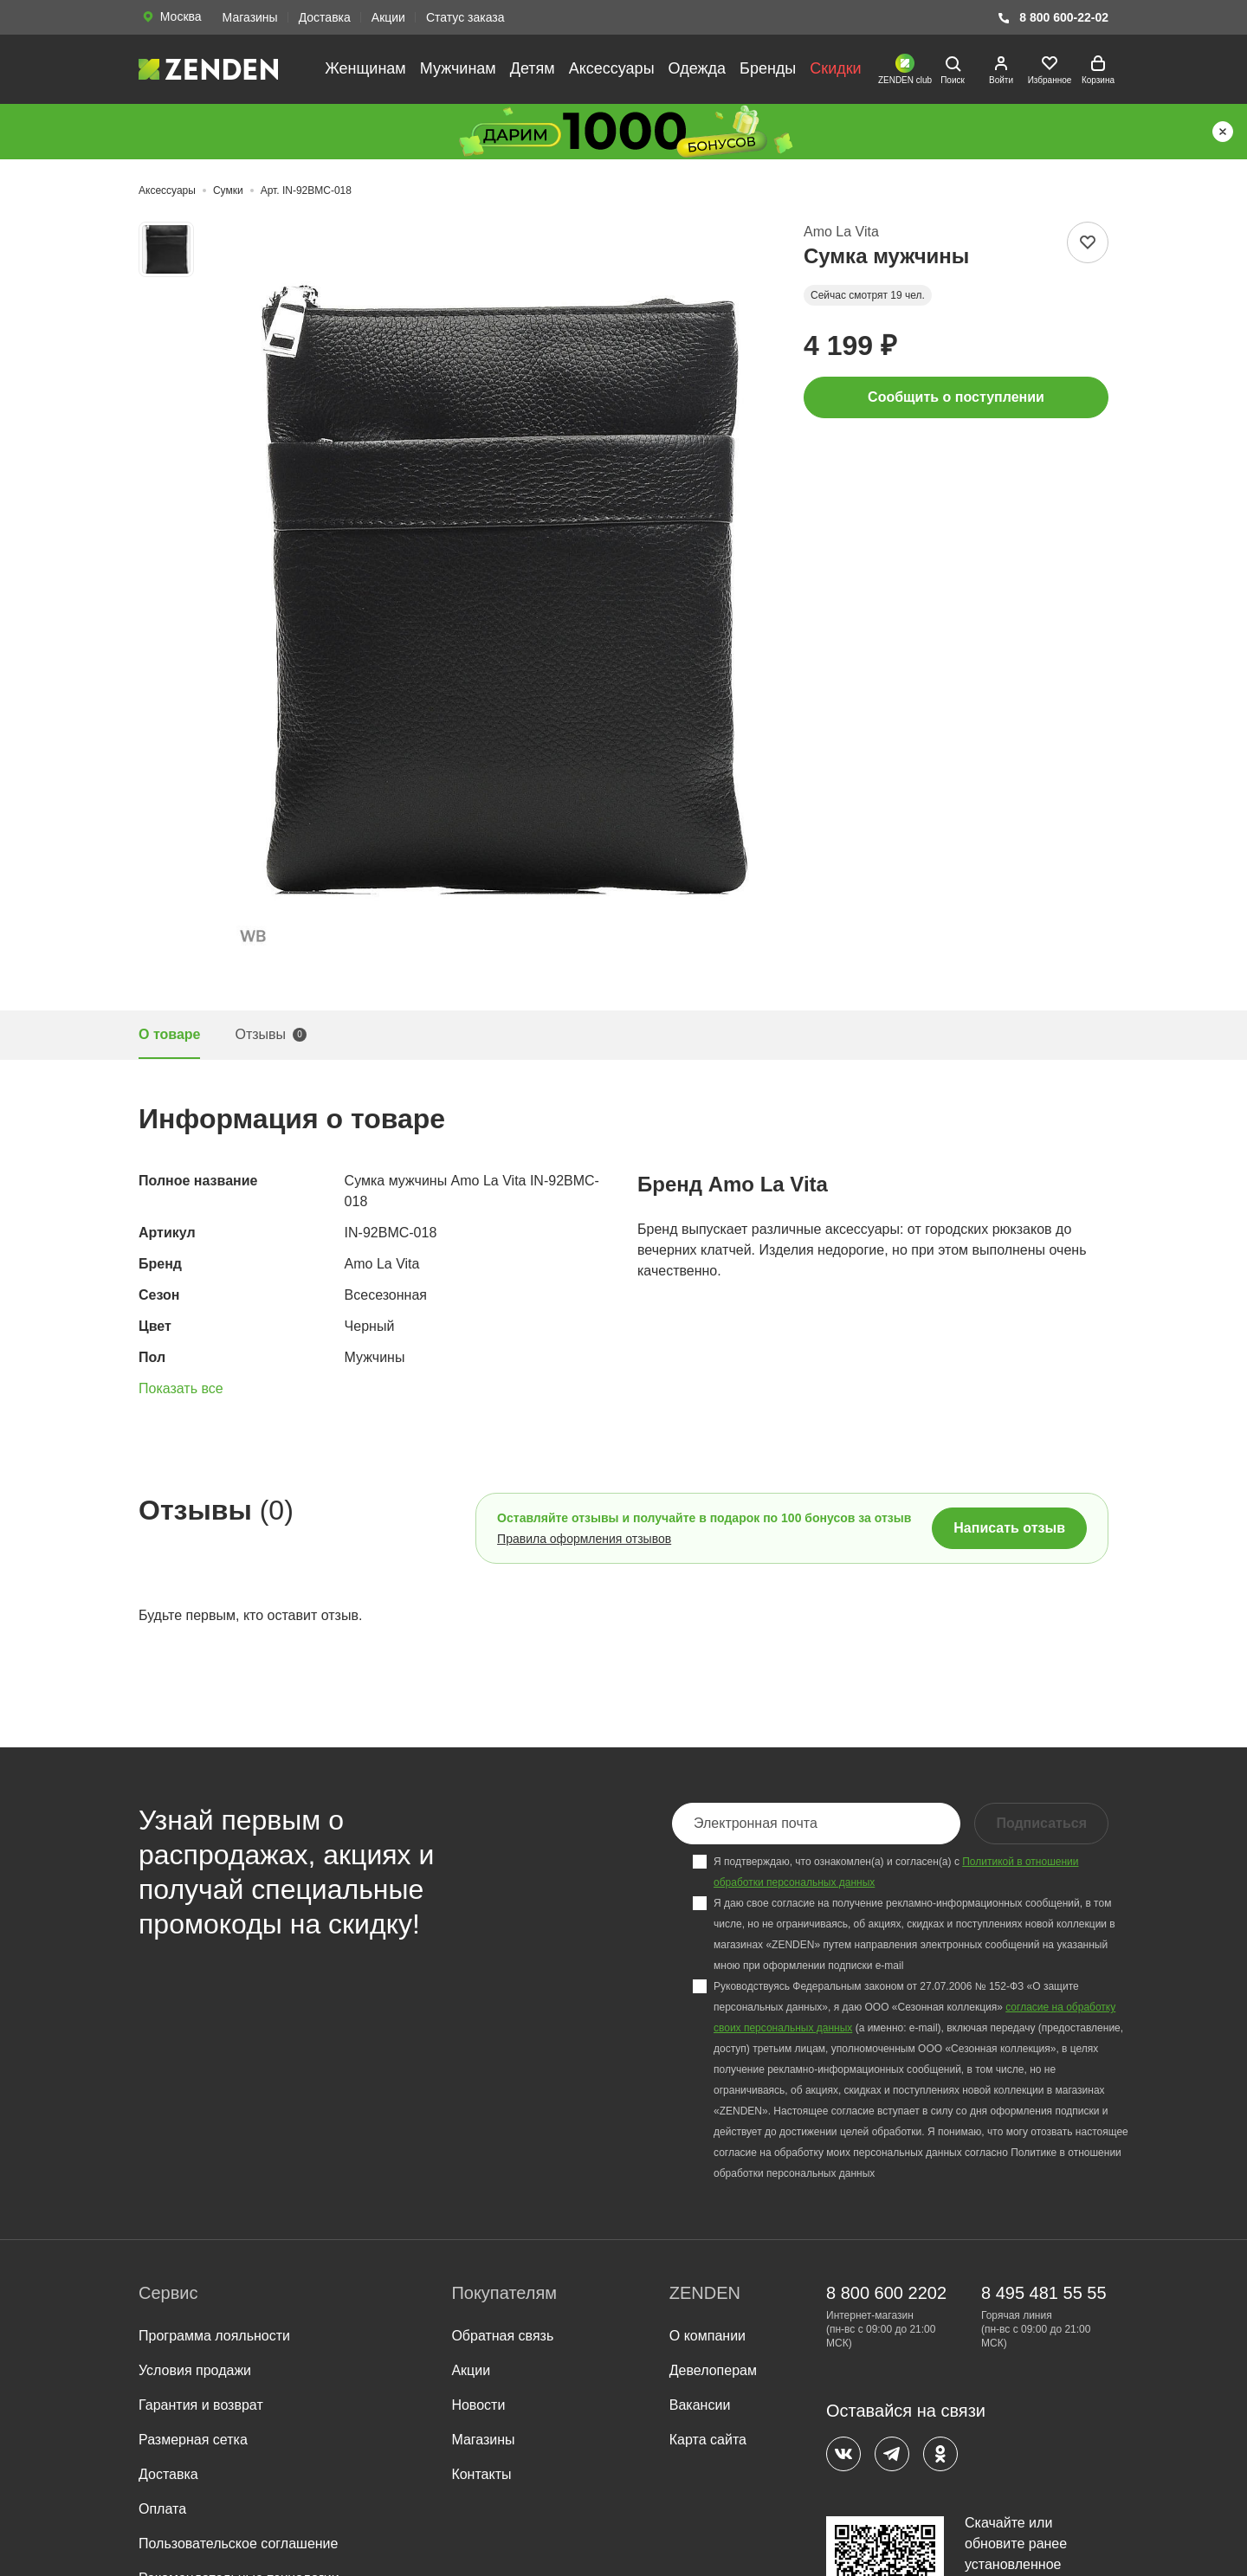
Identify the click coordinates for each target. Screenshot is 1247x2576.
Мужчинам (458, 68)
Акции (388, 17)
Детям (532, 68)
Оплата (162, 2509)
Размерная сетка (193, 2439)
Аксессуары (612, 68)
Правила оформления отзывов (584, 1539)
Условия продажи (195, 2370)
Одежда (697, 68)
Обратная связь (502, 2335)
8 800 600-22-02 (1052, 17)
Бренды (768, 68)
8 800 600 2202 (886, 2292)
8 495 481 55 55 (1044, 2292)
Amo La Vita (841, 231)
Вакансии (700, 2405)
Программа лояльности (214, 2335)
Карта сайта (707, 2439)
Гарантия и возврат (201, 2405)
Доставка (325, 17)
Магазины (250, 17)
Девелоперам (713, 2370)
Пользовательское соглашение (238, 2543)
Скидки (835, 68)
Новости (478, 2405)
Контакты (481, 2474)
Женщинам (365, 68)
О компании (707, 2335)
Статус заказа (465, 17)
